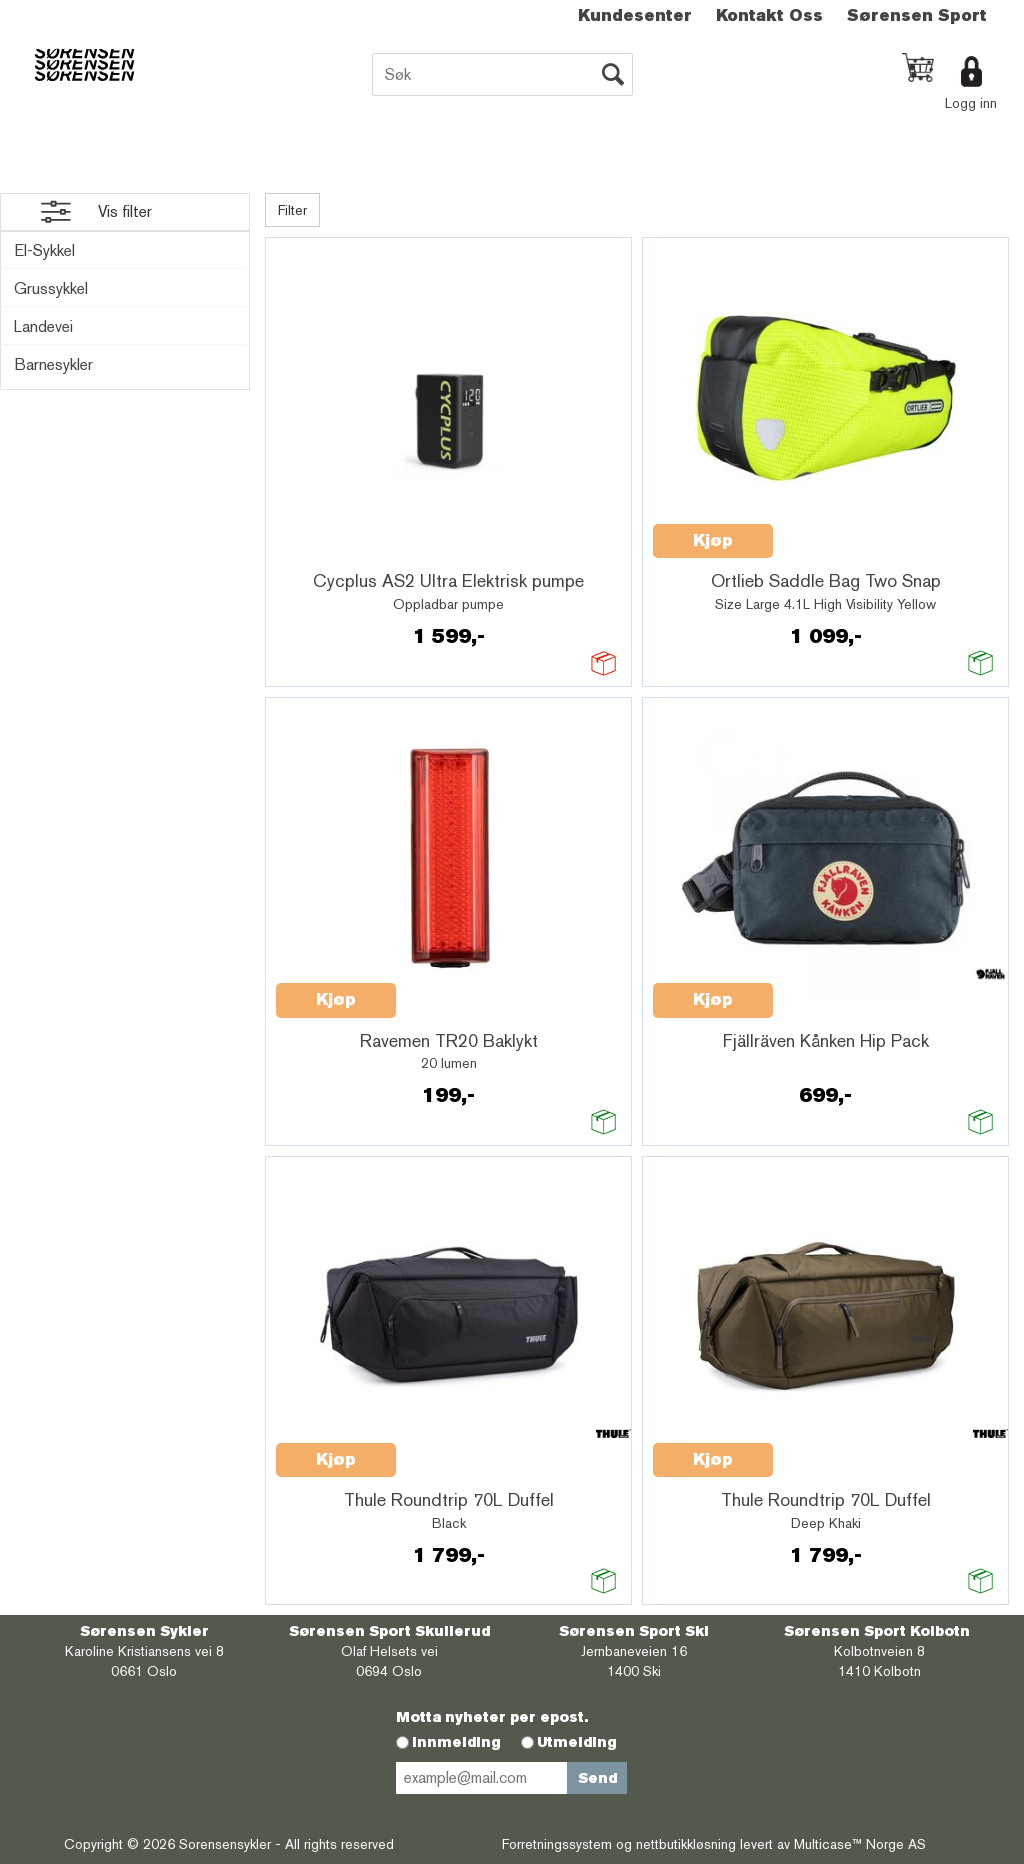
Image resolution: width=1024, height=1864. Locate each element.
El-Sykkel (44, 250)
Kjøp (713, 540)
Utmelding (577, 1742)
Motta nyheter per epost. (492, 1717)
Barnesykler (53, 364)
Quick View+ (328, 552)
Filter (292, 210)
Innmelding (456, 1742)
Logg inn (971, 103)
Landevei (43, 326)
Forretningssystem (557, 1844)
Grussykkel (51, 288)
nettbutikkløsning (686, 1844)
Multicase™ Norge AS (860, 1844)
